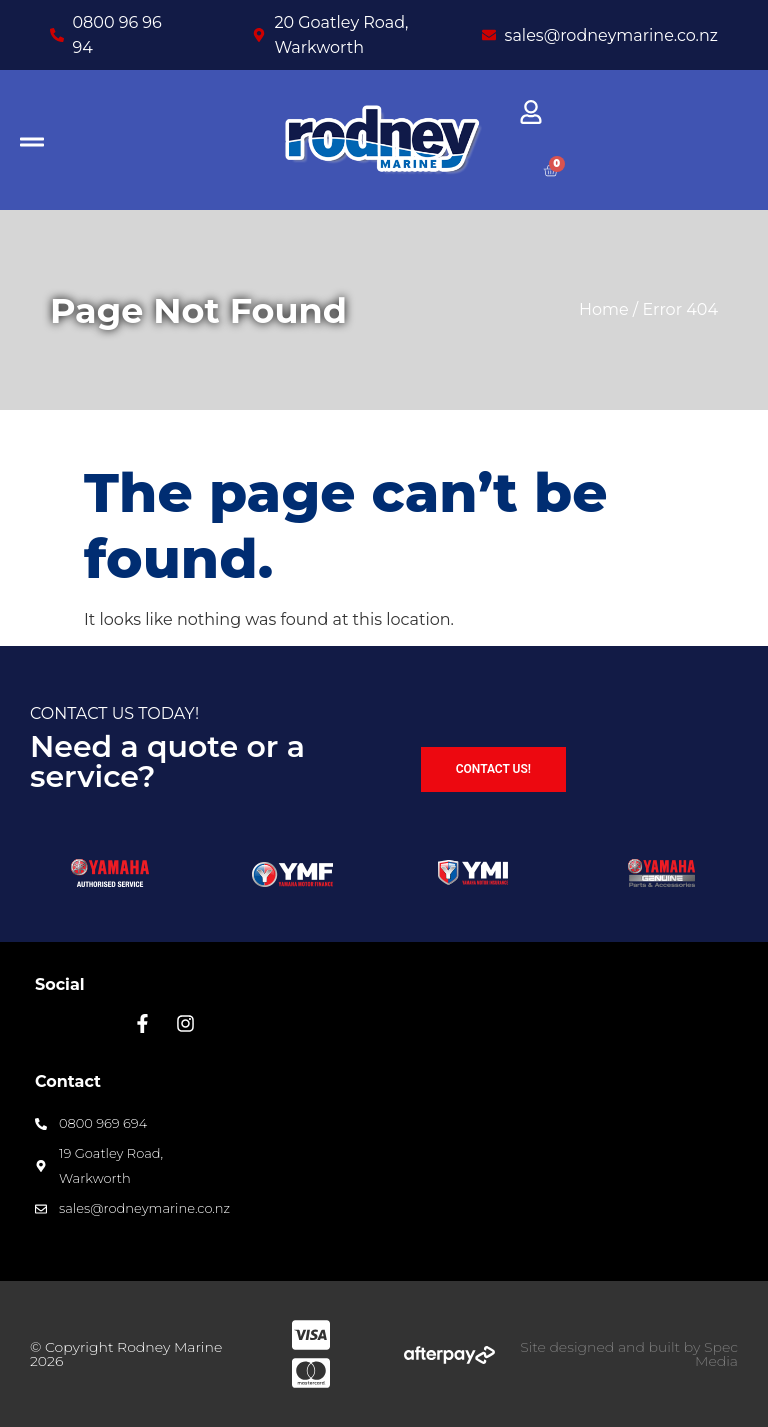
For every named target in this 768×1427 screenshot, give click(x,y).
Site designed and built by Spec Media (629, 1354)
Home (604, 309)
